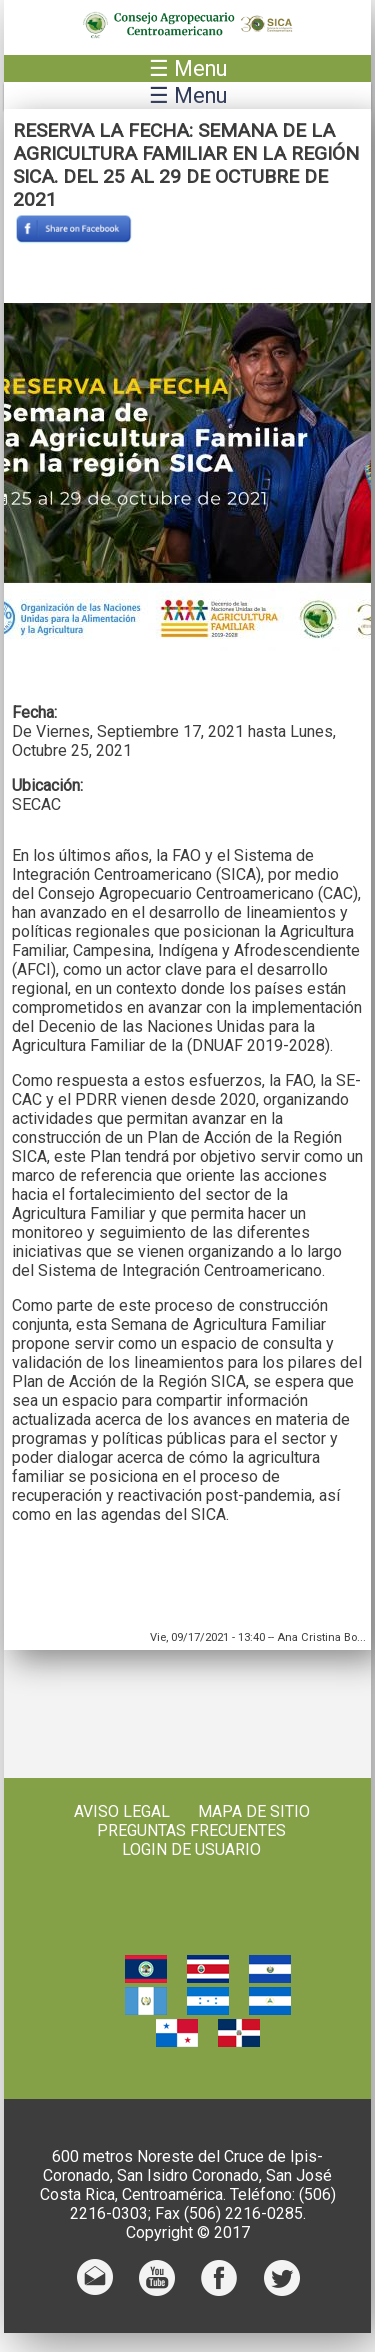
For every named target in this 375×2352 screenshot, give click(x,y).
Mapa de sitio (254, 1811)
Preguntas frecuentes (191, 1830)
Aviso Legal (122, 1811)
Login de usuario (191, 1849)
